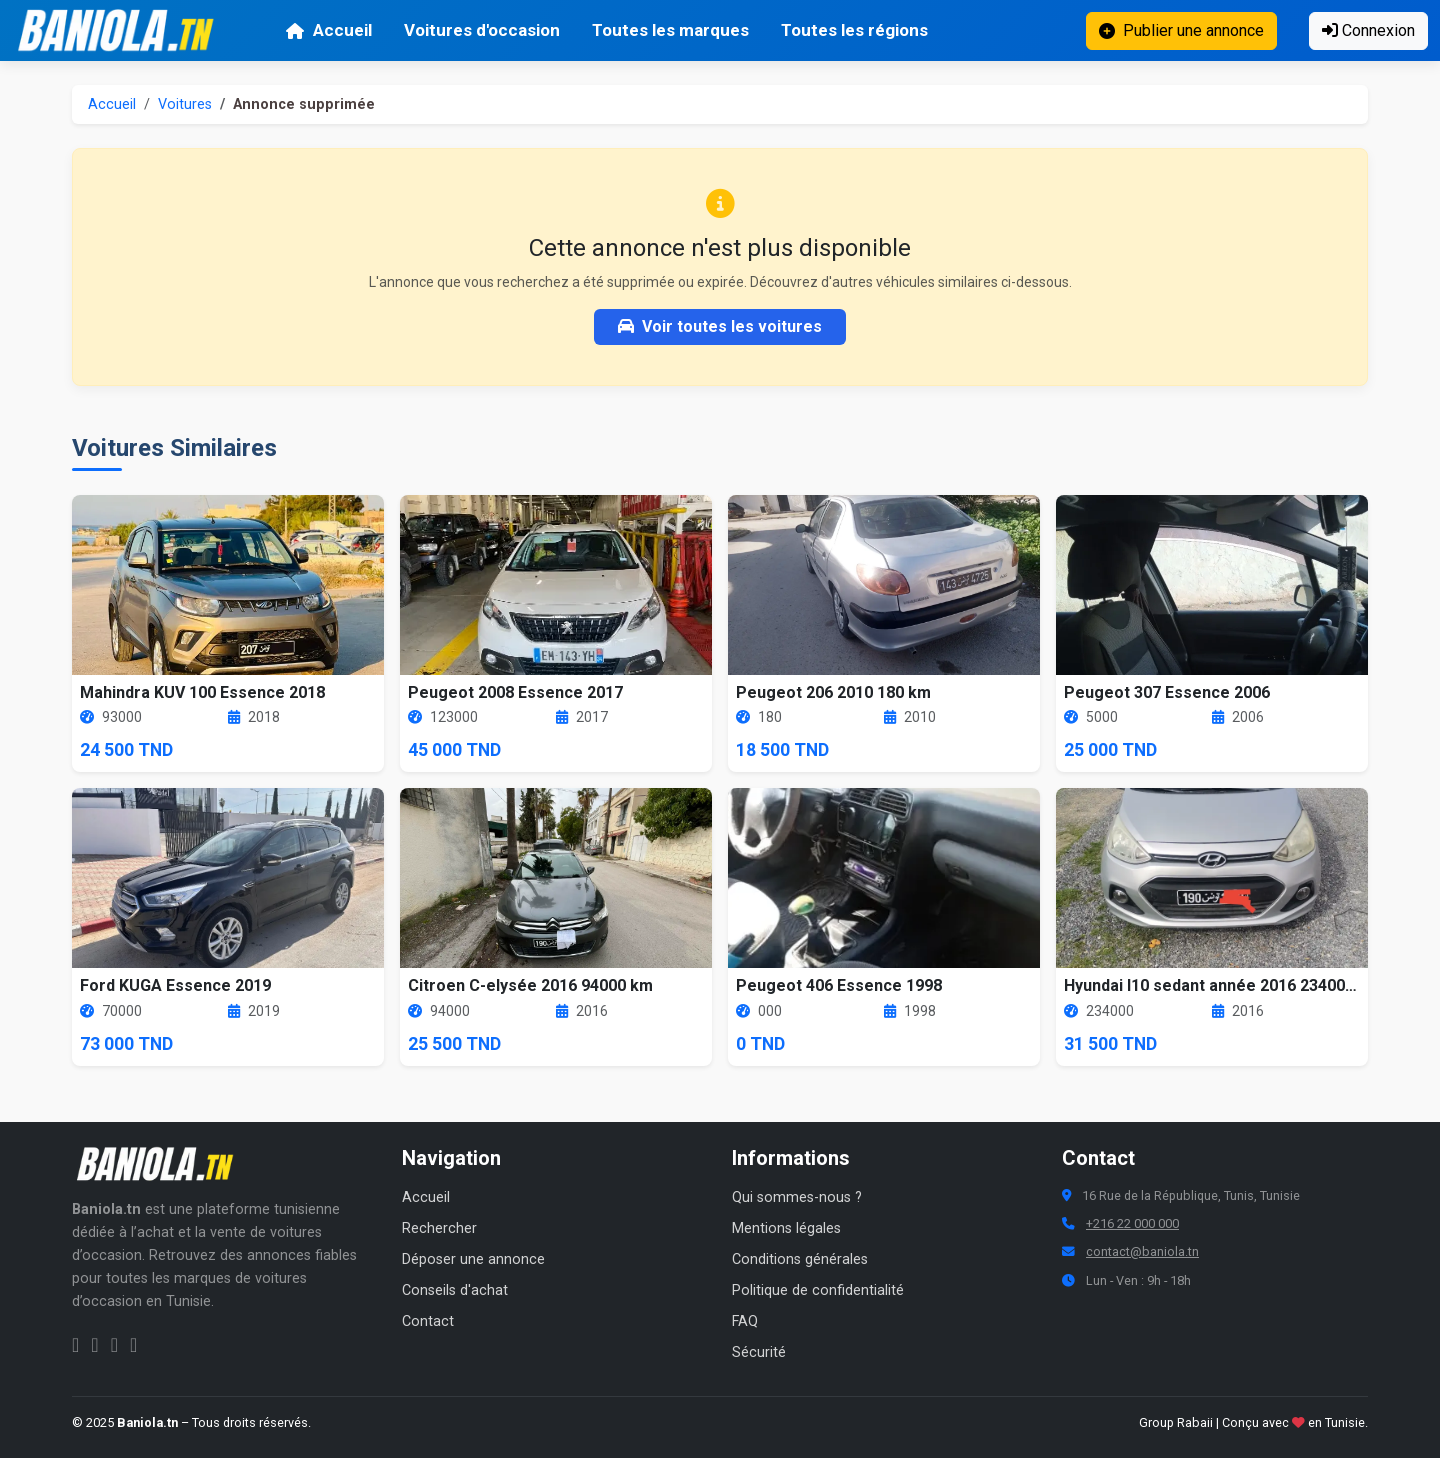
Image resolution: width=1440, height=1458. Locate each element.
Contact (428, 1321)
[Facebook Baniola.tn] (75, 1345)
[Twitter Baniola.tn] (114, 1345)
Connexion (1368, 30)
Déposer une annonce (473, 1259)
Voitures (185, 104)
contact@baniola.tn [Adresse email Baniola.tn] (1142, 1251)
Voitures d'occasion (482, 30)
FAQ (745, 1321)
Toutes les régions (854, 30)
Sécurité (759, 1352)
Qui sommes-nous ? (797, 1197)
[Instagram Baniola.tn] (94, 1345)
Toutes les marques (670, 30)
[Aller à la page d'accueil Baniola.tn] (162, 1164)
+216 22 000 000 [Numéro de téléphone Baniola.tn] (1132, 1223)
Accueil (328, 30)
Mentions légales (786, 1228)
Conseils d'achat (455, 1290)
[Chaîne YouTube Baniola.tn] (133, 1345)
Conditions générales (800, 1259)
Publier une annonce (1181, 30)
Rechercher (439, 1228)
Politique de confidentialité (818, 1290)
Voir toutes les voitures (720, 326)
